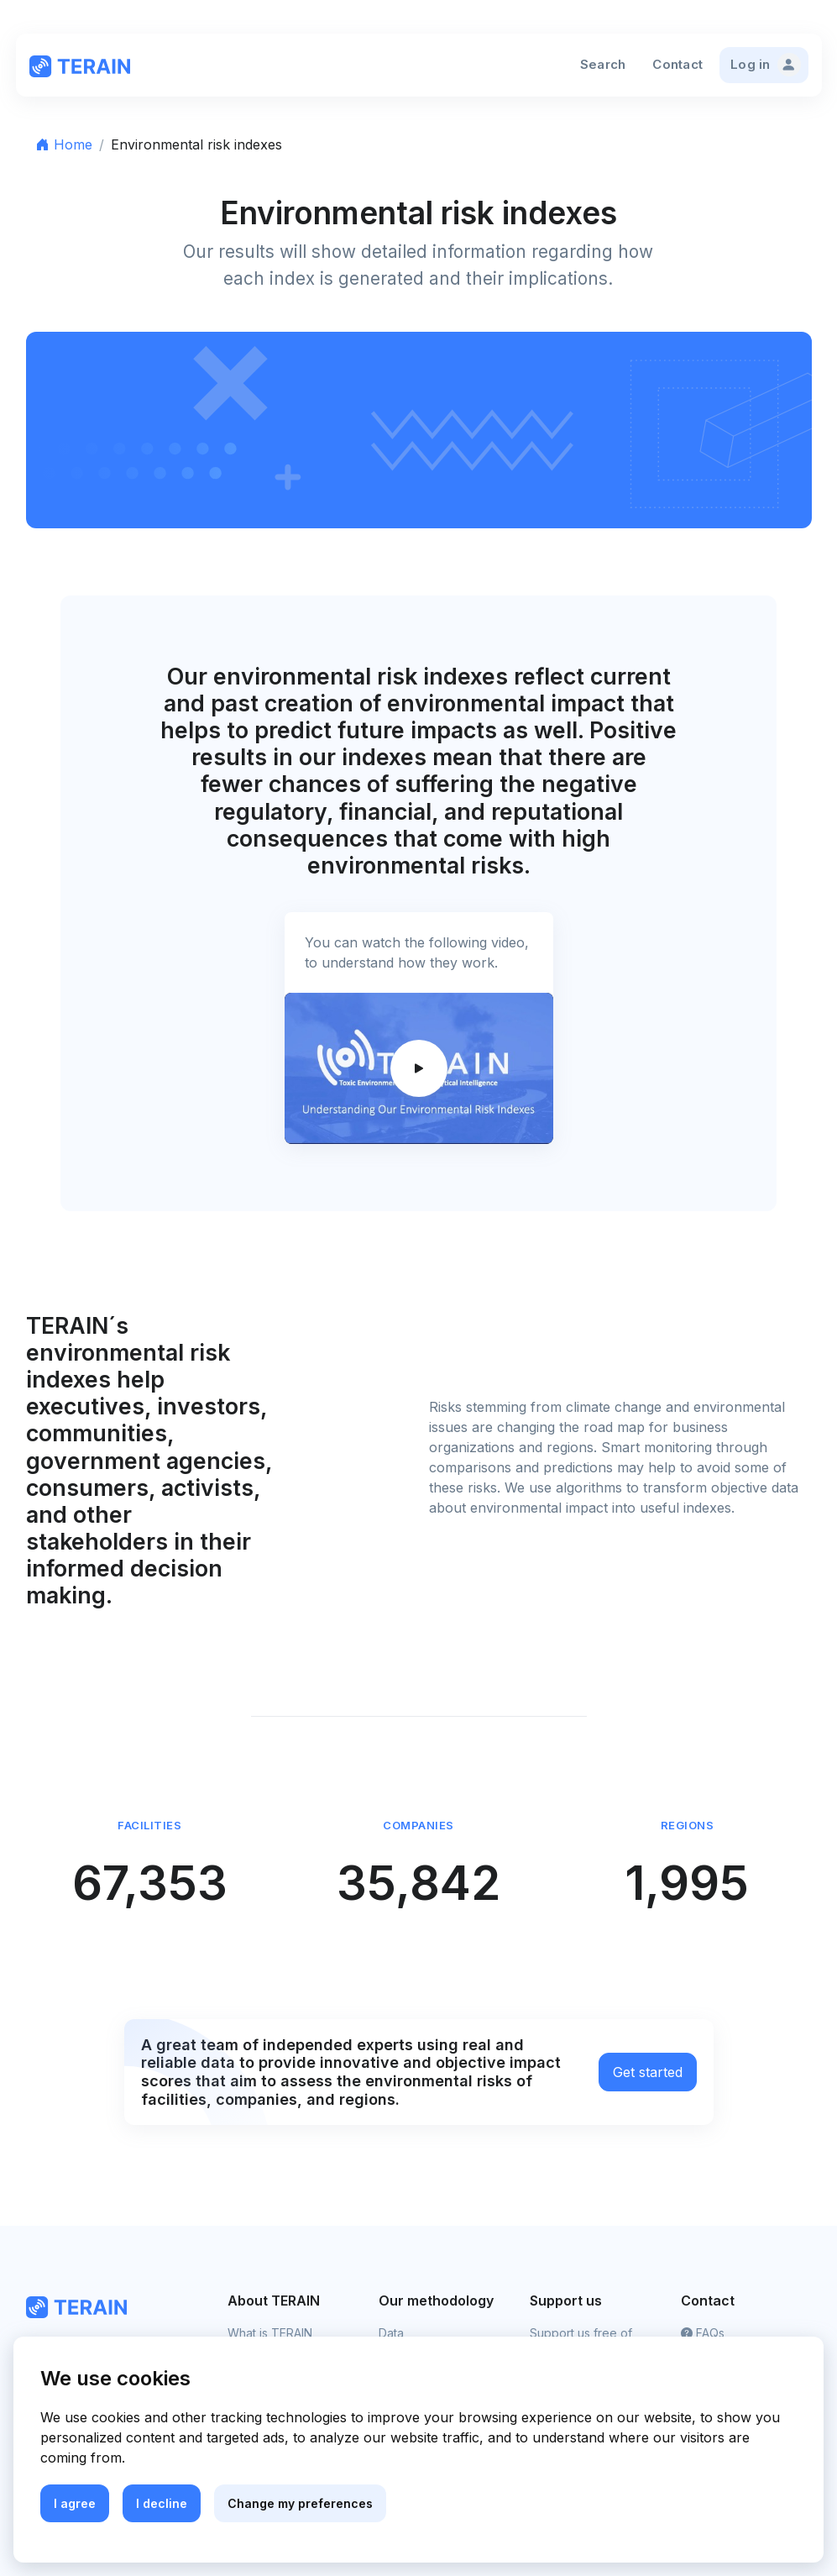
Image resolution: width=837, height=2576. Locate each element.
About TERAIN (274, 2300)
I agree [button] (75, 2503)
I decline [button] (161, 2503)
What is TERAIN (270, 2333)
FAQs (703, 2333)
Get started (648, 2072)
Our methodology (436, 2300)
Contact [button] (677, 64)
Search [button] (603, 64)
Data (391, 2333)
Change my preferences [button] (300, 2503)
